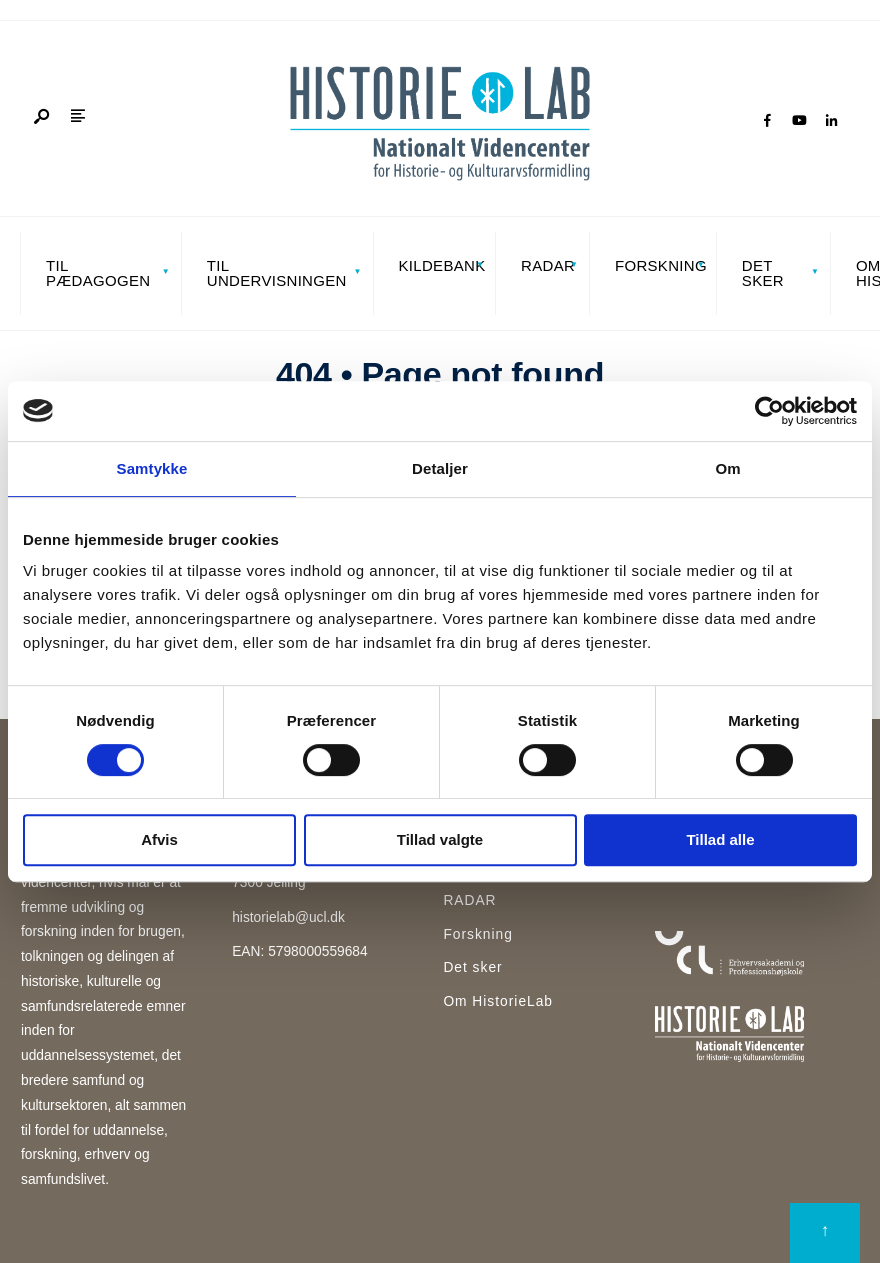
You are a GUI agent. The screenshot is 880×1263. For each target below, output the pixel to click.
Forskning (659, 265)
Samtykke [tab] (152, 468)
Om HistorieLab (498, 1001)
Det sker (763, 273)
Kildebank (441, 265)
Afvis (159, 839)
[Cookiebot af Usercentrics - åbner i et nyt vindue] (769, 411)
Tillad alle (720, 839)
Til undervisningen (277, 273)
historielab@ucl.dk (288, 917)
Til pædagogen (98, 273)
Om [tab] (727, 468)
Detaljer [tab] (440, 468)
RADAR (548, 265)
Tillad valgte (440, 839)
